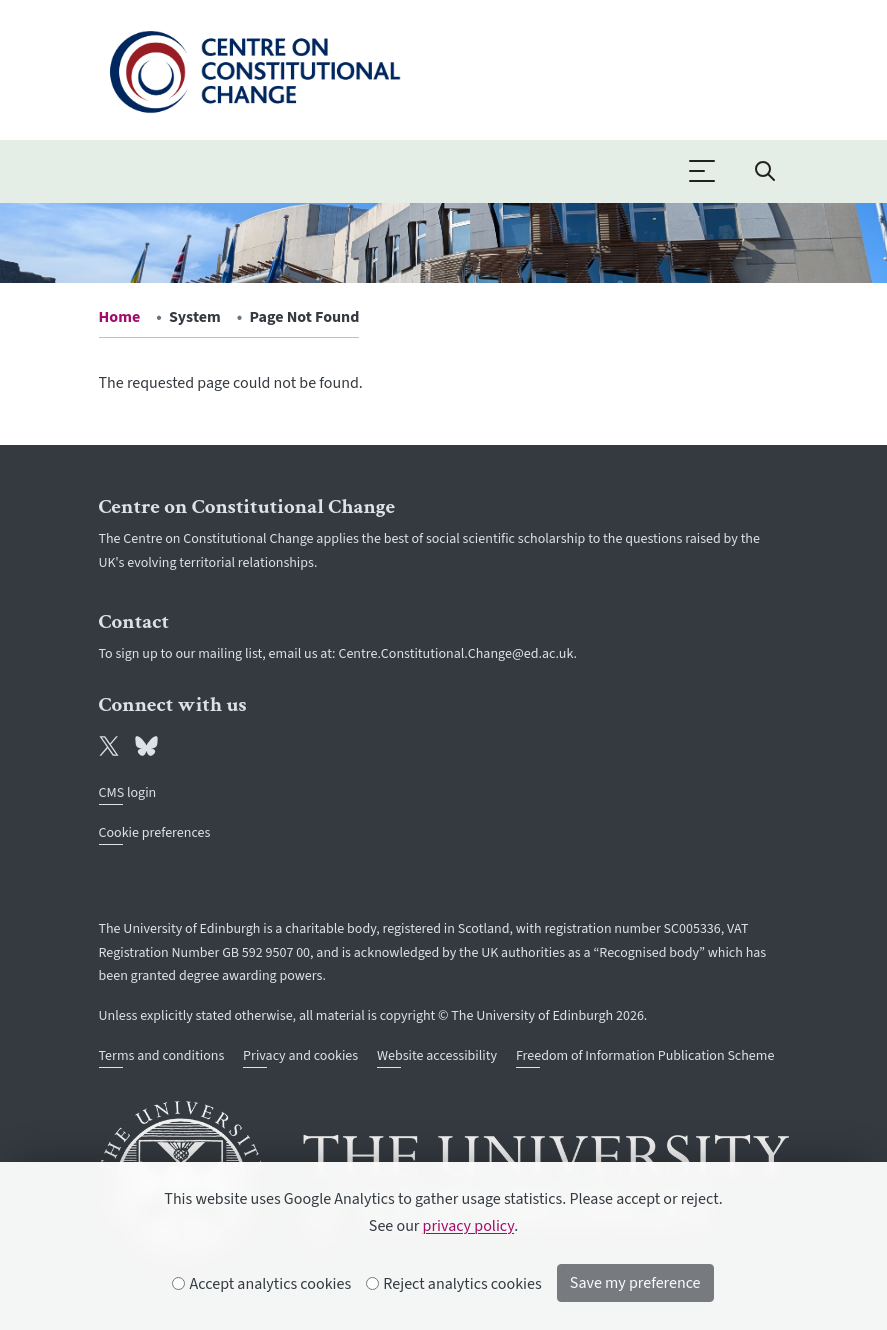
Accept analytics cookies (262, 1284)
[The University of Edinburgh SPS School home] (254, 68)
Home (120, 317)
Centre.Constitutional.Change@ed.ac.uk (455, 654)
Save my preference (635, 1283)
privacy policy (469, 1226)
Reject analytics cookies (454, 1284)
